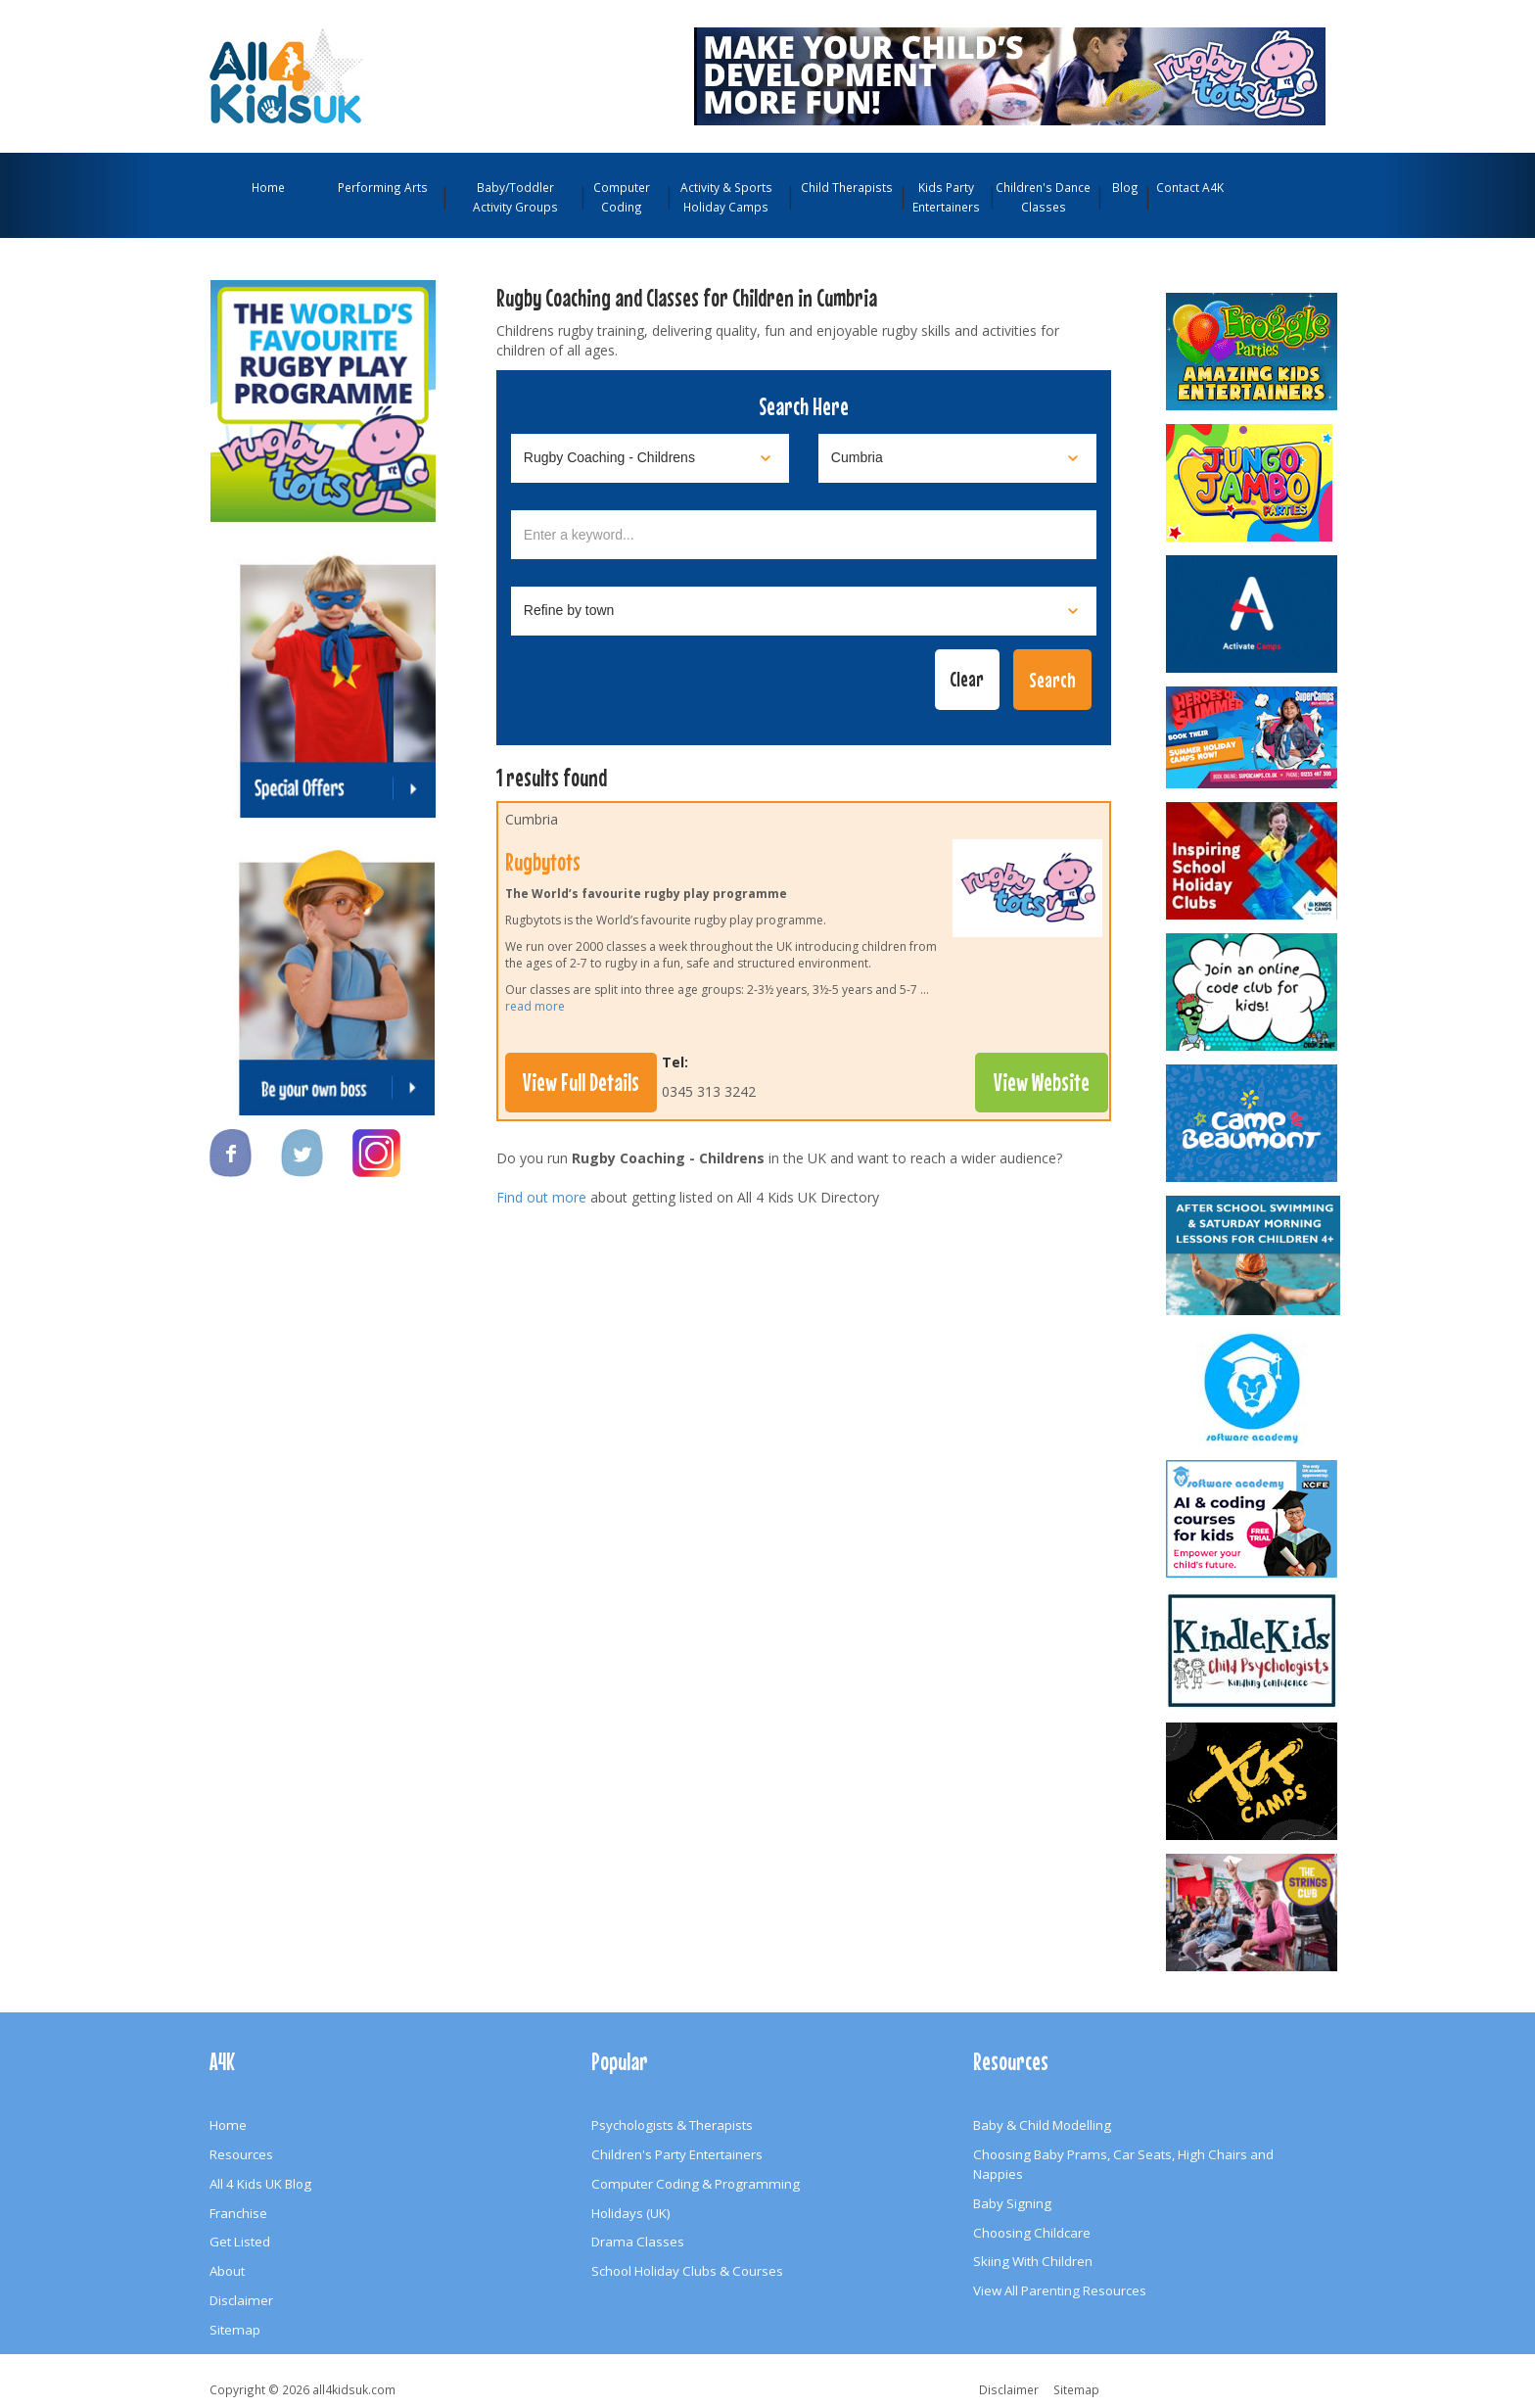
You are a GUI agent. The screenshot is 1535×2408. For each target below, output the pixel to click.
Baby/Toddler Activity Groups (515, 196)
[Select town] (803, 611)
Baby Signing (1012, 2203)
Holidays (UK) (631, 2213)
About (227, 2271)
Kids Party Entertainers (946, 196)
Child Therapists (847, 187)
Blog (1125, 187)
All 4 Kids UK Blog (260, 2184)
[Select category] (650, 458)
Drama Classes (637, 2241)
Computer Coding (621, 196)
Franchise (238, 2213)
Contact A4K (1190, 187)
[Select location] (957, 458)
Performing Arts (383, 187)
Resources (241, 2154)
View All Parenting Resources (1059, 2290)
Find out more (541, 1197)
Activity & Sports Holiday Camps (726, 196)
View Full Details (581, 1082)
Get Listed (239, 2241)
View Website (1042, 1082)
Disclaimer (241, 2300)
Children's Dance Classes (1043, 196)
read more (535, 1006)
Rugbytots (543, 861)
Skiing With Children (1033, 2261)
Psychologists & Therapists (672, 2125)
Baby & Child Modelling (1042, 2125)
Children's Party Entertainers (677, 2154)
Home (268, 187)
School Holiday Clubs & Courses (687, 2271)
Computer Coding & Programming (695, 2184)
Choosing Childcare (1032, 2233)
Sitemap (234, 2329)
